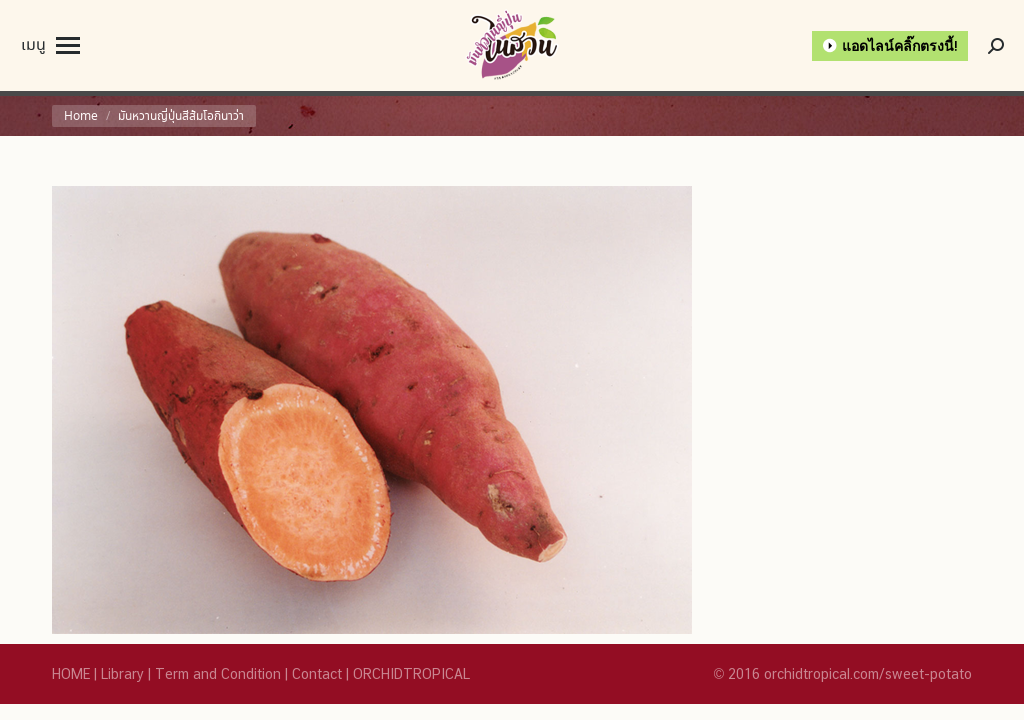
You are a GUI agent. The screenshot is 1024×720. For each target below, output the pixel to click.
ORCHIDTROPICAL (411, 674)
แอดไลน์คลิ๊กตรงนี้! (900, 45)
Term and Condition (218, 674)
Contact (317, 674)
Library (122, 674)
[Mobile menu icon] (50, 46)
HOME (71, 674)
